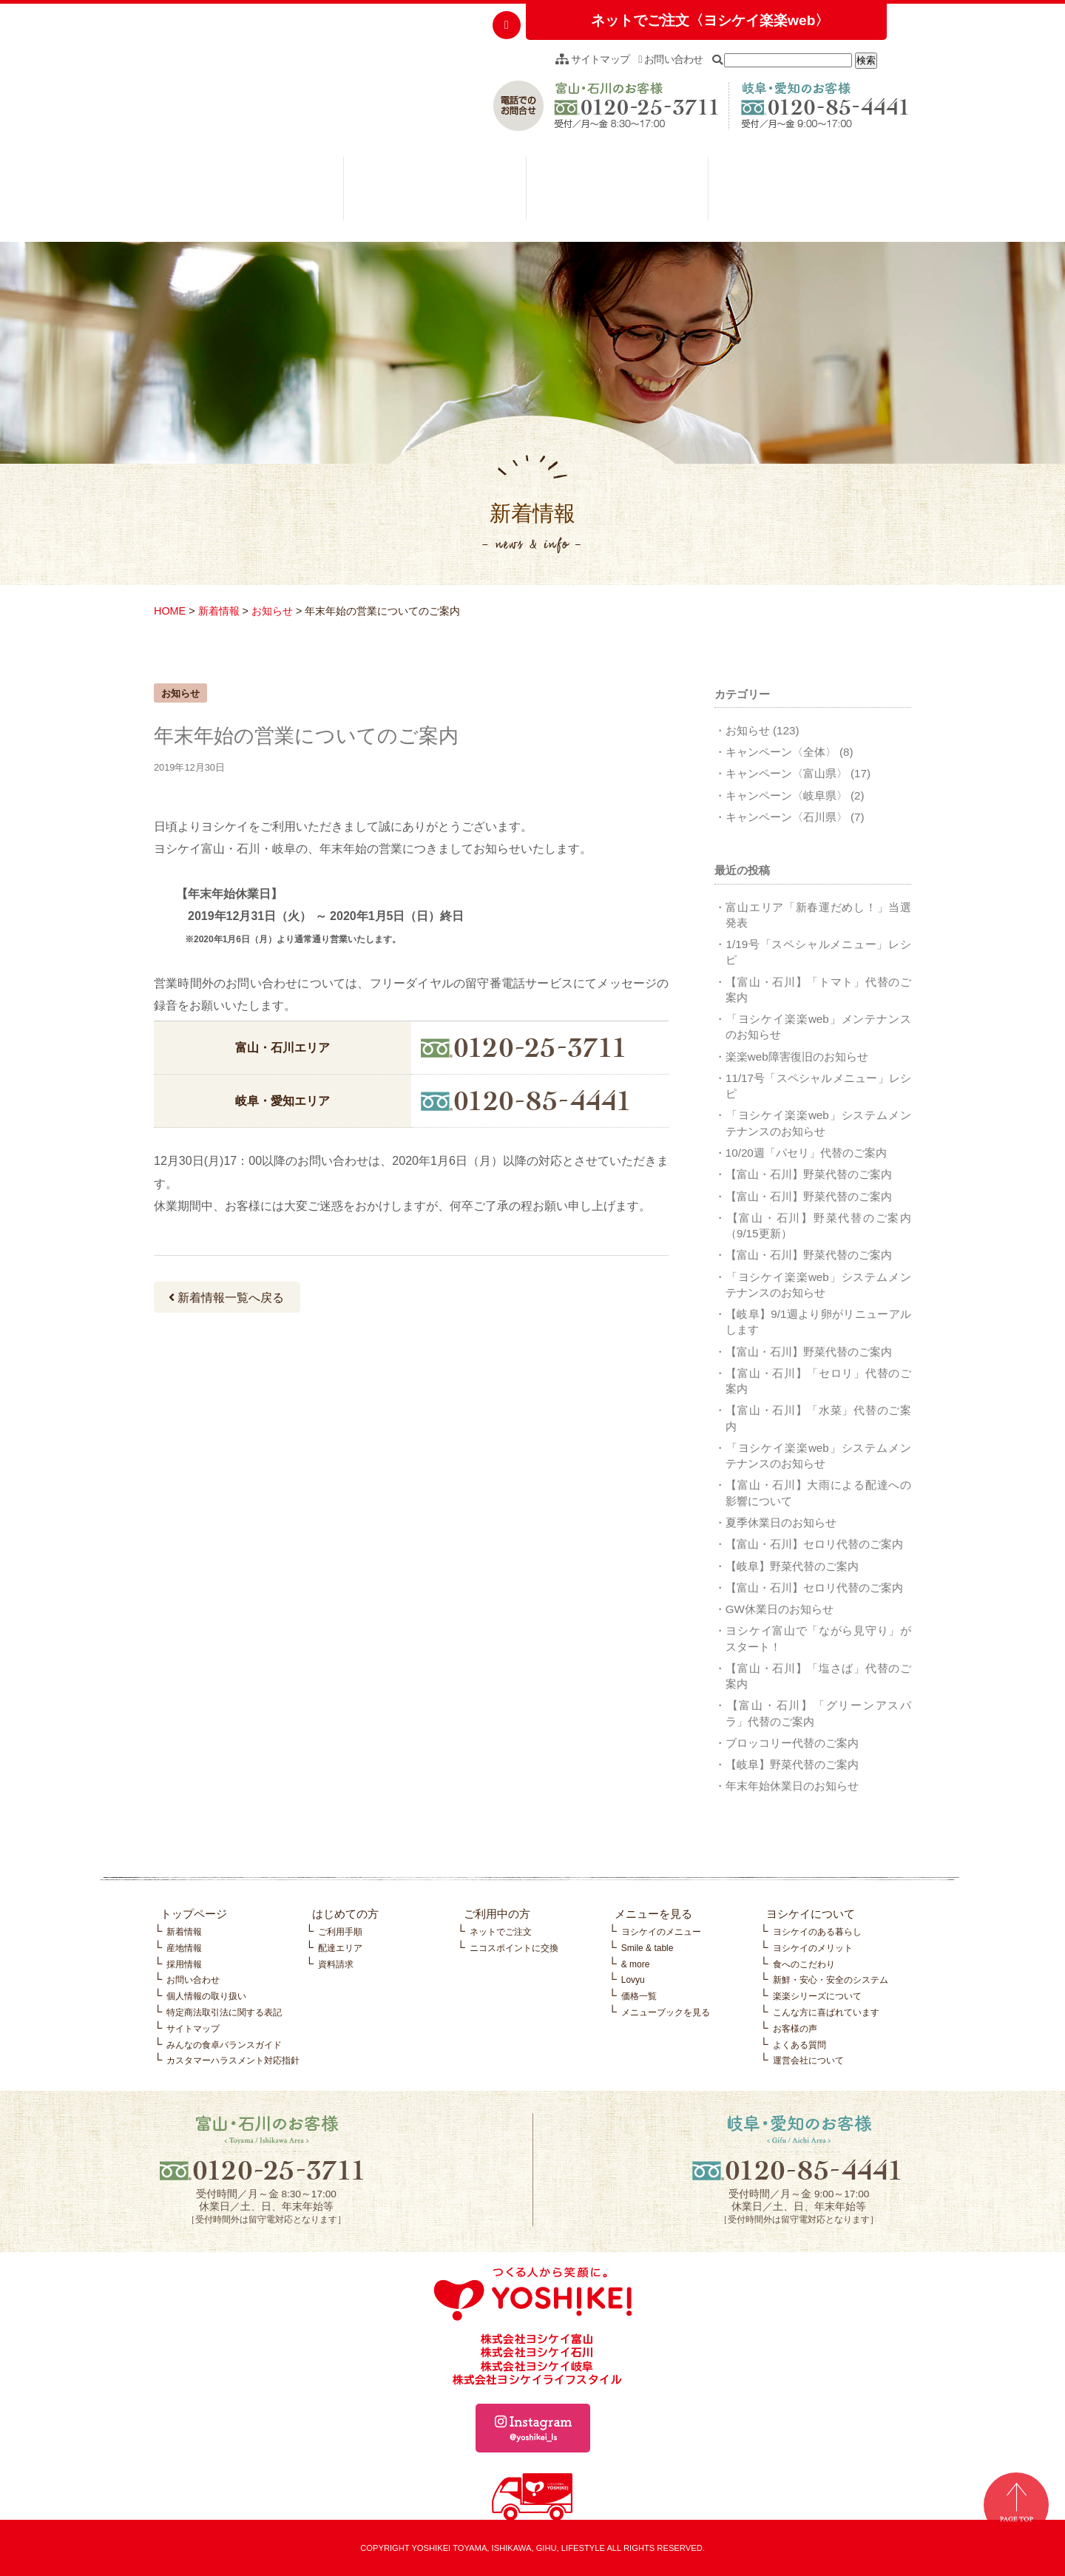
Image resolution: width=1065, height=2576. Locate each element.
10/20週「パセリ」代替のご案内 (806, 1152)
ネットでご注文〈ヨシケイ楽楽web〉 (710, 20)
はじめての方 (252, 192)
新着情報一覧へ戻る (226, 1297)
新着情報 (219, 611)
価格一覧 (639, 1996)
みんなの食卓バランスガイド (224, 2045)
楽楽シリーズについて (817, 1996)
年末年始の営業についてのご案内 (306, 736)
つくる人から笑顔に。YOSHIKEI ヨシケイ (266, 77)
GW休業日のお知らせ (780, 1609)
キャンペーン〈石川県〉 (787, 817)
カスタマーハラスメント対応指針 (233, 2060)
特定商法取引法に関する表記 (224, 2012)
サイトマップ (592, 59)
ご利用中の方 (435, 192)
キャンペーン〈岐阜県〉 (787, 795)
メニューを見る (618, 192)
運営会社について (808, 2060)
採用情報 (184, 1964)
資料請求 (336, 1964)
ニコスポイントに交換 (514, 1948)
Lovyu (633, 1980)
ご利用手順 (340, 1932)
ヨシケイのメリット (813, 1948)
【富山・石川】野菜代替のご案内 (809, 1174)
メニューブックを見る (665, 2012)
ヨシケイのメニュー (661, 1932)
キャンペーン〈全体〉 (781, 752)
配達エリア (340, 1948)
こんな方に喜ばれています (826, 2012)
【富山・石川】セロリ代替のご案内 (814, 1544)
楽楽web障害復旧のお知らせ (797, 1056)
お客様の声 (795, 2029)
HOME (170, 611)
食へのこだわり (804, 1964)
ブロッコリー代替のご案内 (792, 1743)
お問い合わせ (670, 59)
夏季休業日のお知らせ (781, 1522)
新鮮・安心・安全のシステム (830, 1980)
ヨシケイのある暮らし (817, 1932)
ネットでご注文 (501, 1932)
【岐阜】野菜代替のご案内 (792, 1566)
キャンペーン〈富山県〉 (787, 773)
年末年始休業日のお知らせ (792, 1785)
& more (635, 1964)
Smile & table (647, 1948)
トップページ (193, 1913)
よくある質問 (799, 2045)
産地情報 (184, 1948)
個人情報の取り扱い (206, 1996)
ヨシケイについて (799, 192)
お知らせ (272, 611)
